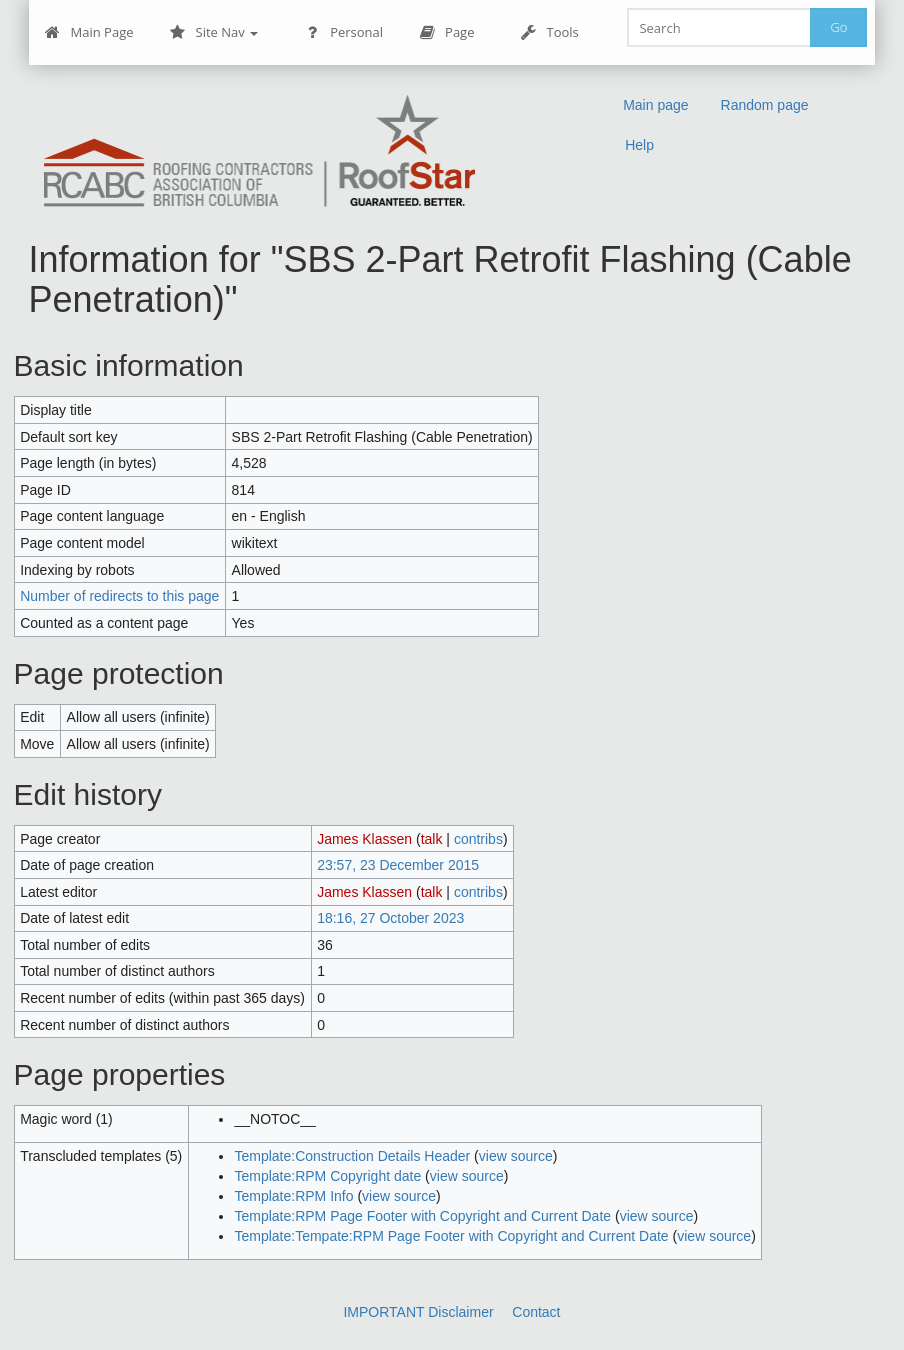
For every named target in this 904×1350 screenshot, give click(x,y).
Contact (536, 1312)
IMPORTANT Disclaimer (418, 1312)
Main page (655, 105)
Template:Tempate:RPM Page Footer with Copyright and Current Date (451, 1236)
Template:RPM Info (293, 1196)
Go (838, 27)
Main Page (89, 32)
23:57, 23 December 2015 (398, 865)
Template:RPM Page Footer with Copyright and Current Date (422, 1216)
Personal (343, 32)
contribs (478, 839)
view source (516, 1156)
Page (446, 32)
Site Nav (214, 32)
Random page (765, 105)
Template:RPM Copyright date (327, 1176)
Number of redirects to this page (119, 596)
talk (432, 839)
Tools (549, 32)
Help (639, 145)
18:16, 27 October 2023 (390, 918)
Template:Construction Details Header (352, 1156)
